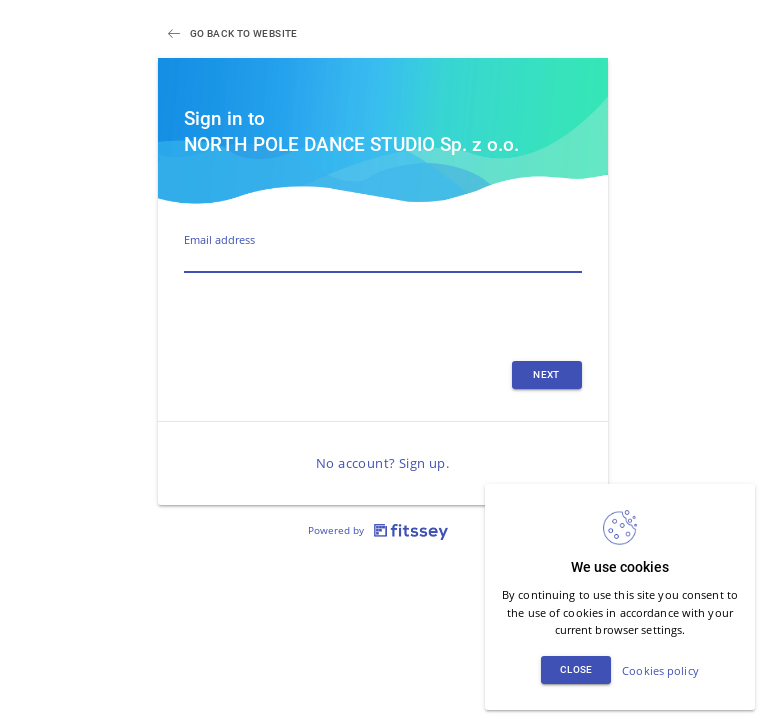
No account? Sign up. (382, 463)
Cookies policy (660, 670)
